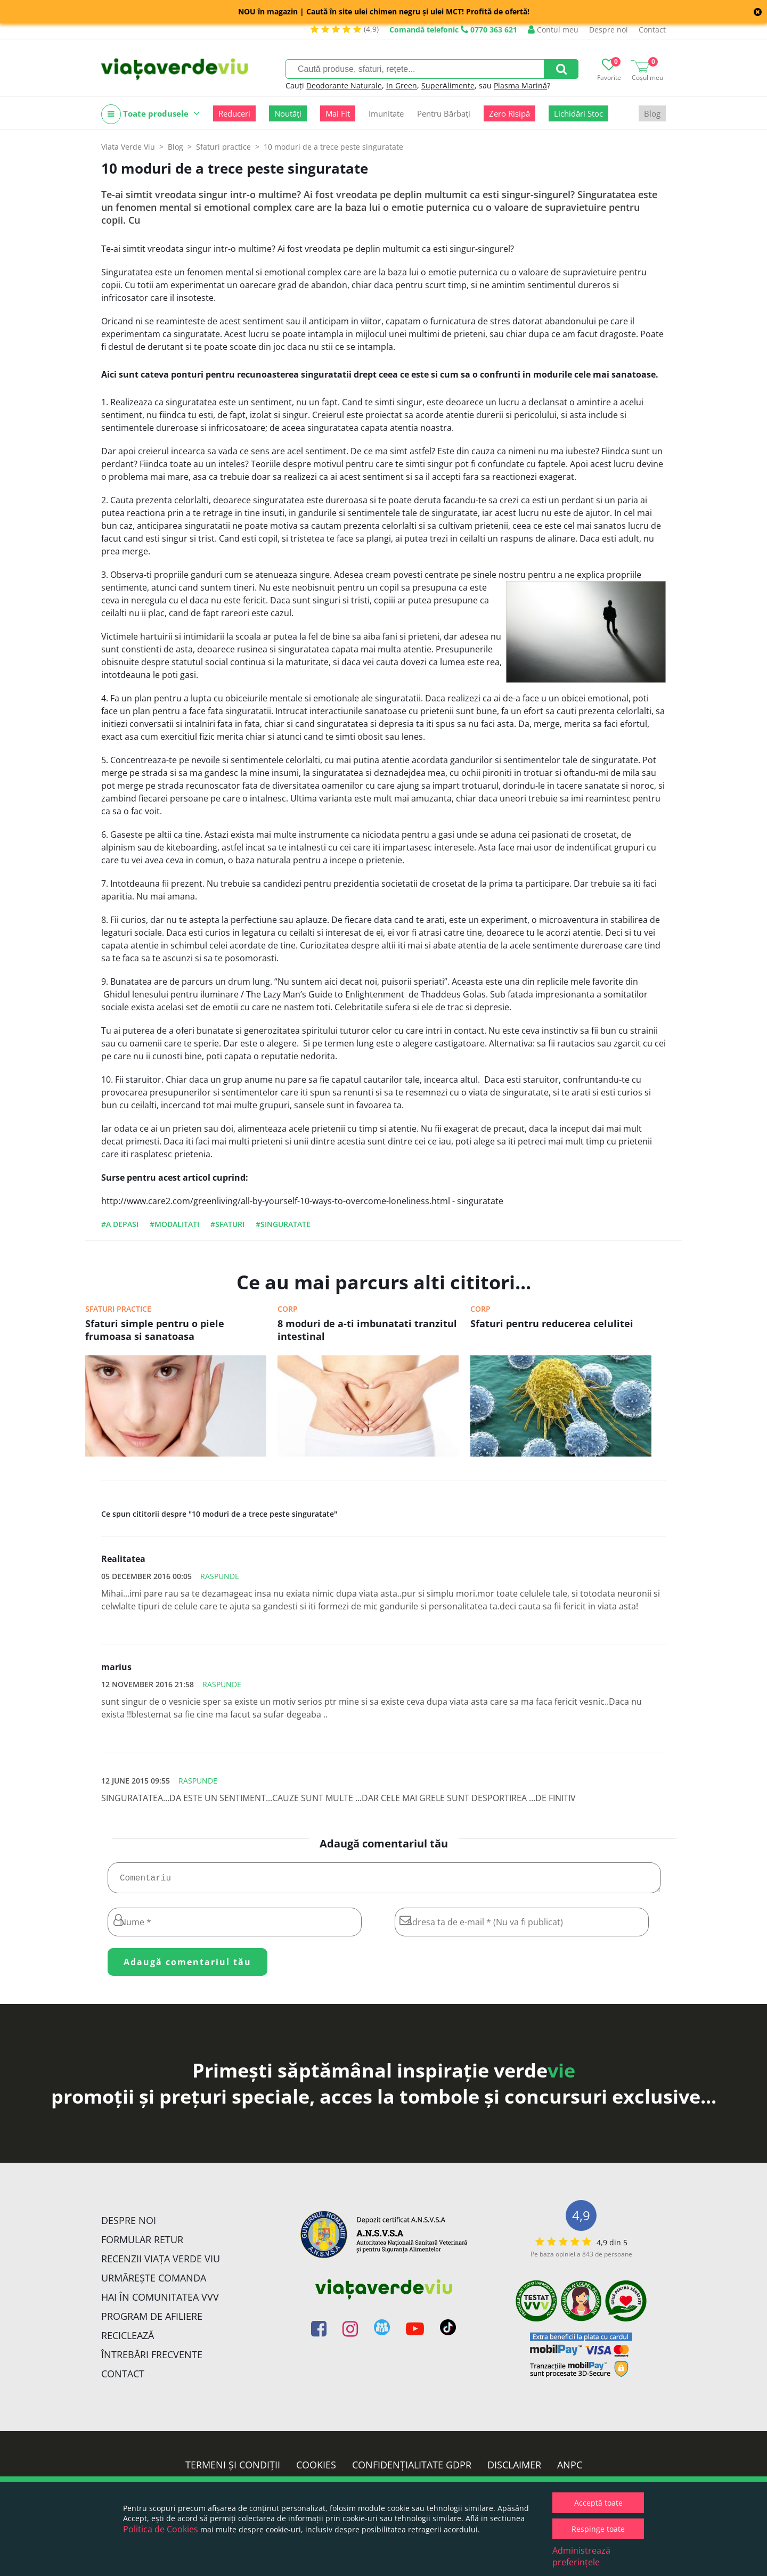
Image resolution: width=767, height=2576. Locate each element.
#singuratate (283, 1224)
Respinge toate (598, 2529)
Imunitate (386, 113)
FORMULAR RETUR (142, 2243)
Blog (652, 113)
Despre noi (608, 29)
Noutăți (287, 113)
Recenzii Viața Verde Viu (160, 2262)
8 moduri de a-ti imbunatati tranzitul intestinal (367, 1330)
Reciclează (127, 2339)
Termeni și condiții (232, 2469)
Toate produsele (150, 114)
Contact (652, 29)
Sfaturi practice (118, 1309)
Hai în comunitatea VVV (160, 2301)
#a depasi (119, 1224)
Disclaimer (514, 2469)
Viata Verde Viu (128, 147)
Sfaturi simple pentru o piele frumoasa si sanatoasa (154, 1330)
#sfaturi (227, 1224)
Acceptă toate (598, 2503)
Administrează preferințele (581, 2556)
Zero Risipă (509, 113)
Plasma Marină (520, 85)
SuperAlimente (448, 85)
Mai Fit (337, 113)
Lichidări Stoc (578, 113)
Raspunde (219, 1576)
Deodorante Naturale (344, 85)
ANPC (569, 2469)
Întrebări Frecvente (151, 2358)
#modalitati (174, 1224)
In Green (401, 85)
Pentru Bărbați (443, 113)
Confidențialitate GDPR (411, 2469)
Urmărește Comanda (153, 2282)
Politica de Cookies (160, 2529)
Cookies (316, 2469)
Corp (288, 1309)
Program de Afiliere (151, 2320)
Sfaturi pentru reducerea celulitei (551, 1323)
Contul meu (553, 29)
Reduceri (234, 113)
